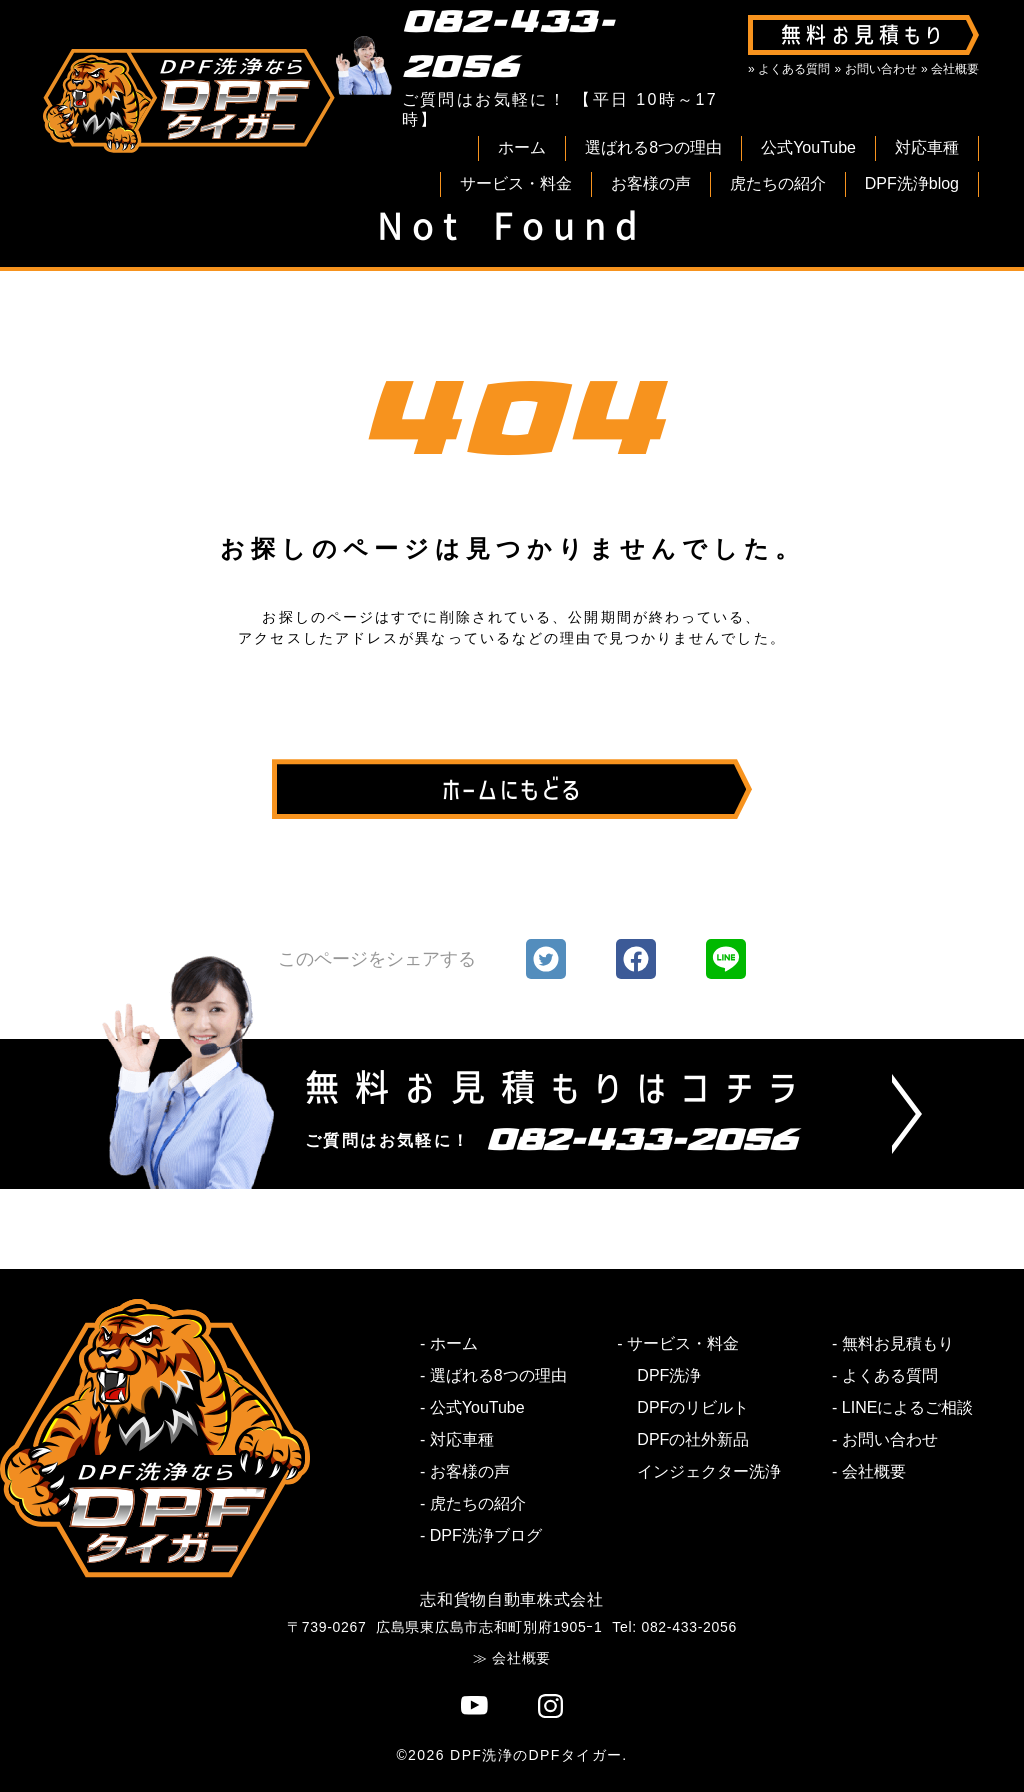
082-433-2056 (509, 45)
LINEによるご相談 (908, 1407)
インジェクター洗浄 (709, 1471)
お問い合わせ (890, 1439)
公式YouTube (808, 147)
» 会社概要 (950, 69)
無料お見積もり (898, 1343)
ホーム (522, 147)
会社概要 (874, 1471)
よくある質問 (890, 1375)
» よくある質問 (789, 69)
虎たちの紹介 (778, 183)
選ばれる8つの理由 (653, 147)
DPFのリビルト (693, 1407)
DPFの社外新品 (693, 1439)
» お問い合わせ (876, 69)
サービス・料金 (516, 183)
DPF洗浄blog (912, 183)
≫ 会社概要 (512, 1658)
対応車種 (927, 147)
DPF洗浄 (669, 1375)
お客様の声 (651, 183)
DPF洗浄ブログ (486, 1535)
